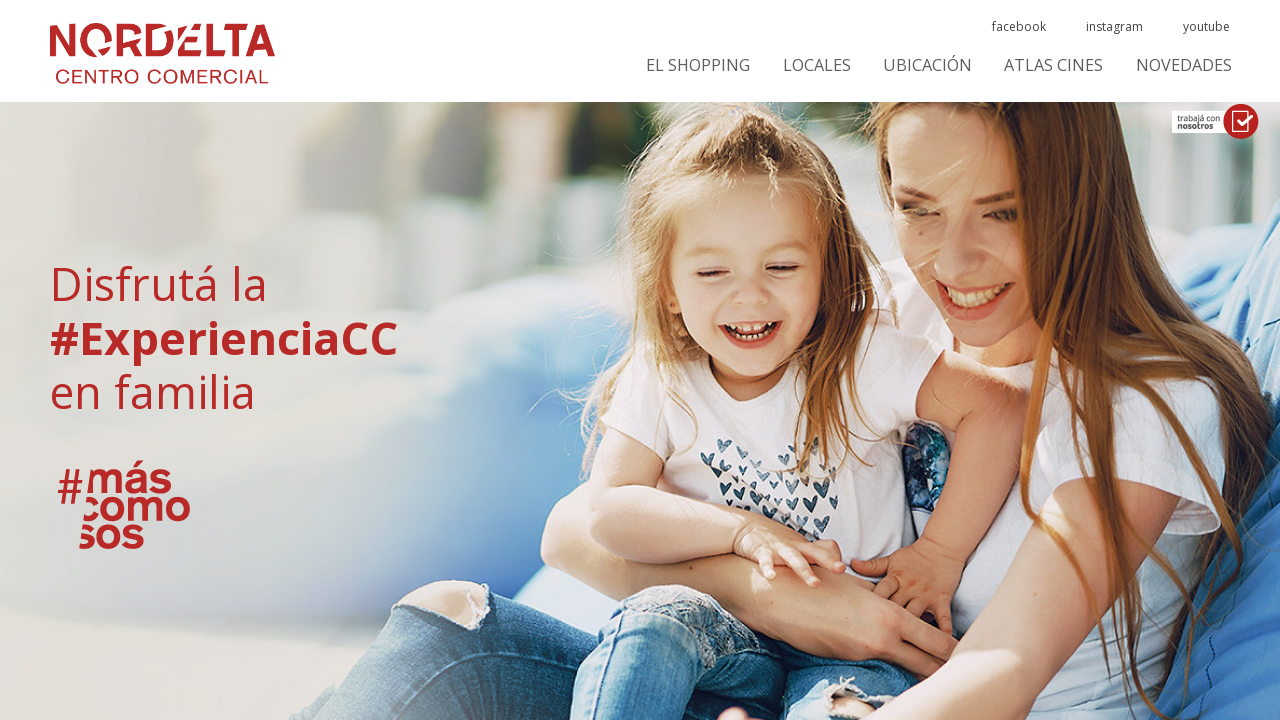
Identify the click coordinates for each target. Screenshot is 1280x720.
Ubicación (927, 65)
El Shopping (698, 65)
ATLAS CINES (1053, 65)
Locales (817, 65)
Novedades (1184, 65)
